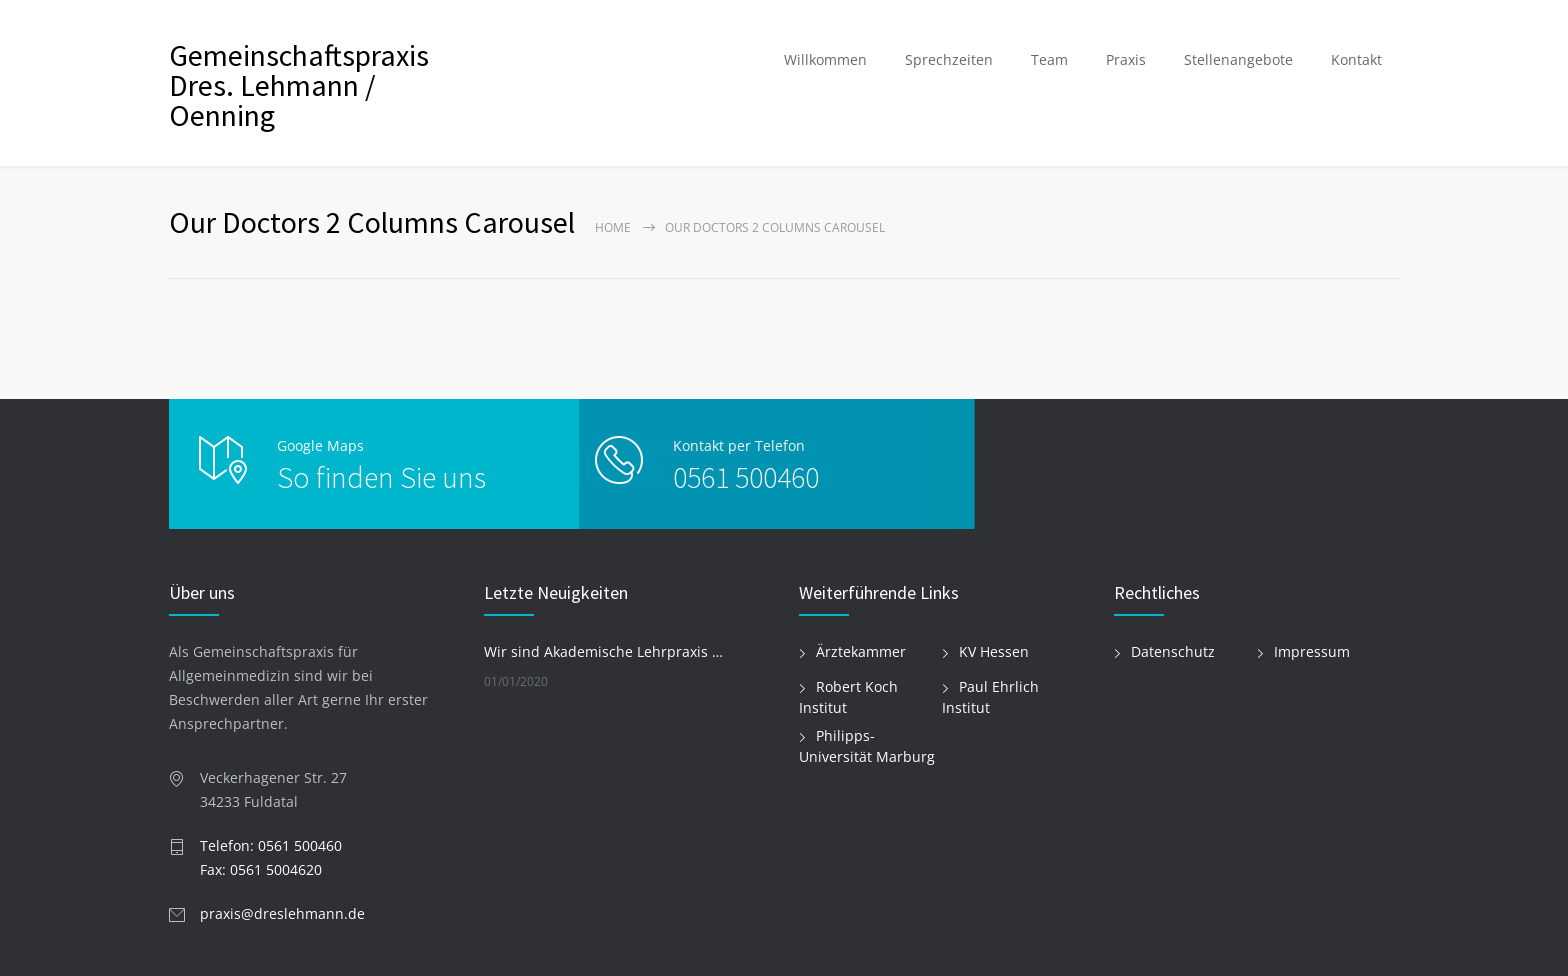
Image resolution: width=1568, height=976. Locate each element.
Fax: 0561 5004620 (261, 869)
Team (1049, 59)
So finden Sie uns (381, 477)
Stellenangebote (1238, 59)
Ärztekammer (861, 651)
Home (613, 227)
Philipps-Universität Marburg (867, 746)
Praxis (1126, 59)
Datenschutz (1173, 651)
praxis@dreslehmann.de (282, 913)
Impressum (1312, 651)
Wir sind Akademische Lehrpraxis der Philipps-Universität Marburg (605, 651)
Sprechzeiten (949, 59)
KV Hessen (994, 651)
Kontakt (1356, 59)
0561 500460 (703, 477)
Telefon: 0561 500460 (271, 845)
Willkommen (825, 59)
